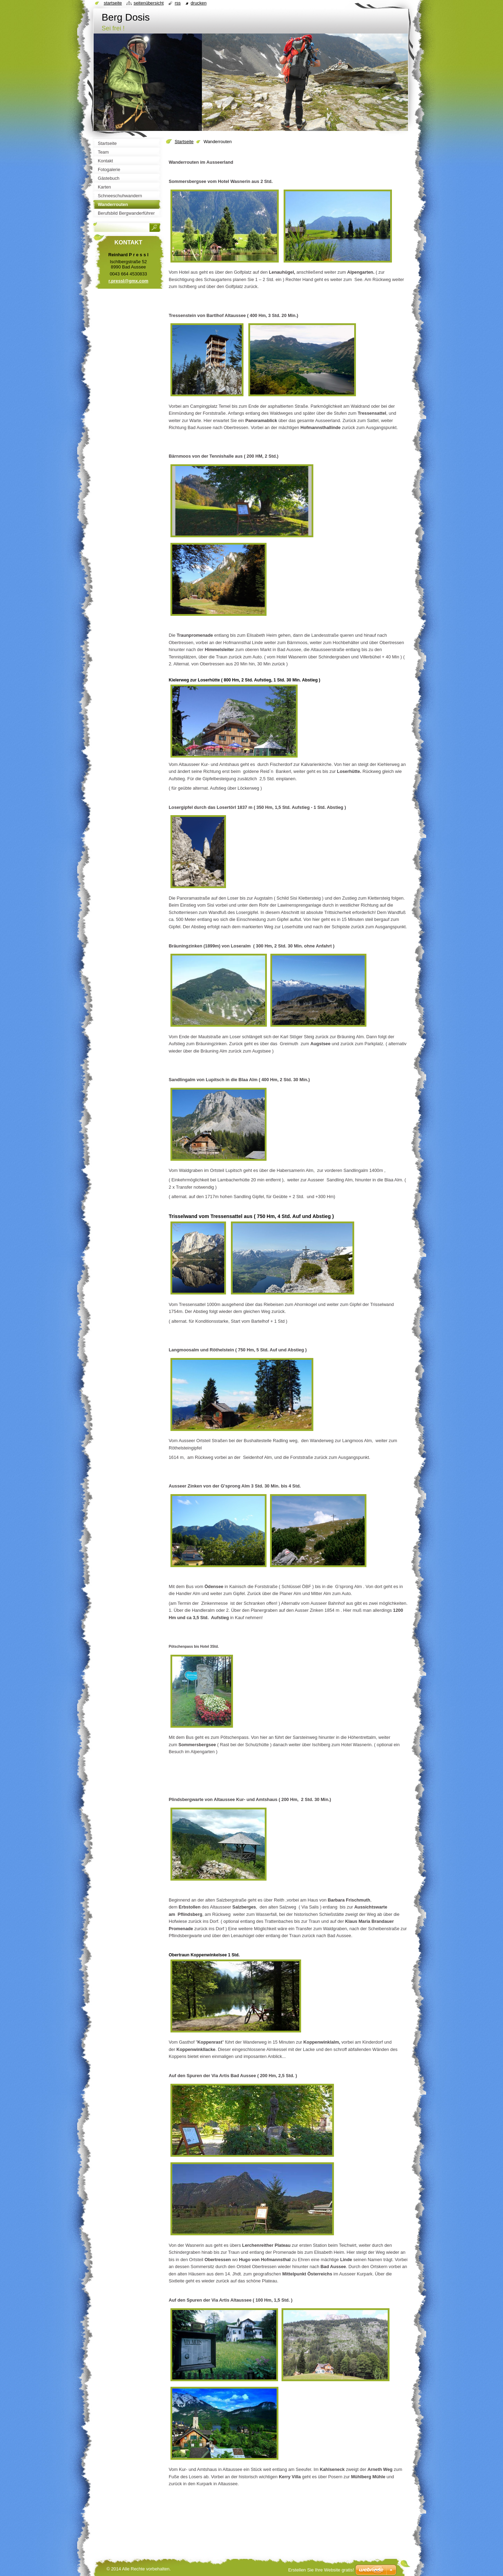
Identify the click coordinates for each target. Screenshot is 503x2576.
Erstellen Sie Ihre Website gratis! (321, 2570)
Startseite (184, 141)
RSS (178, 3)
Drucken (199, 3)
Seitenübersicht (148, 3)
